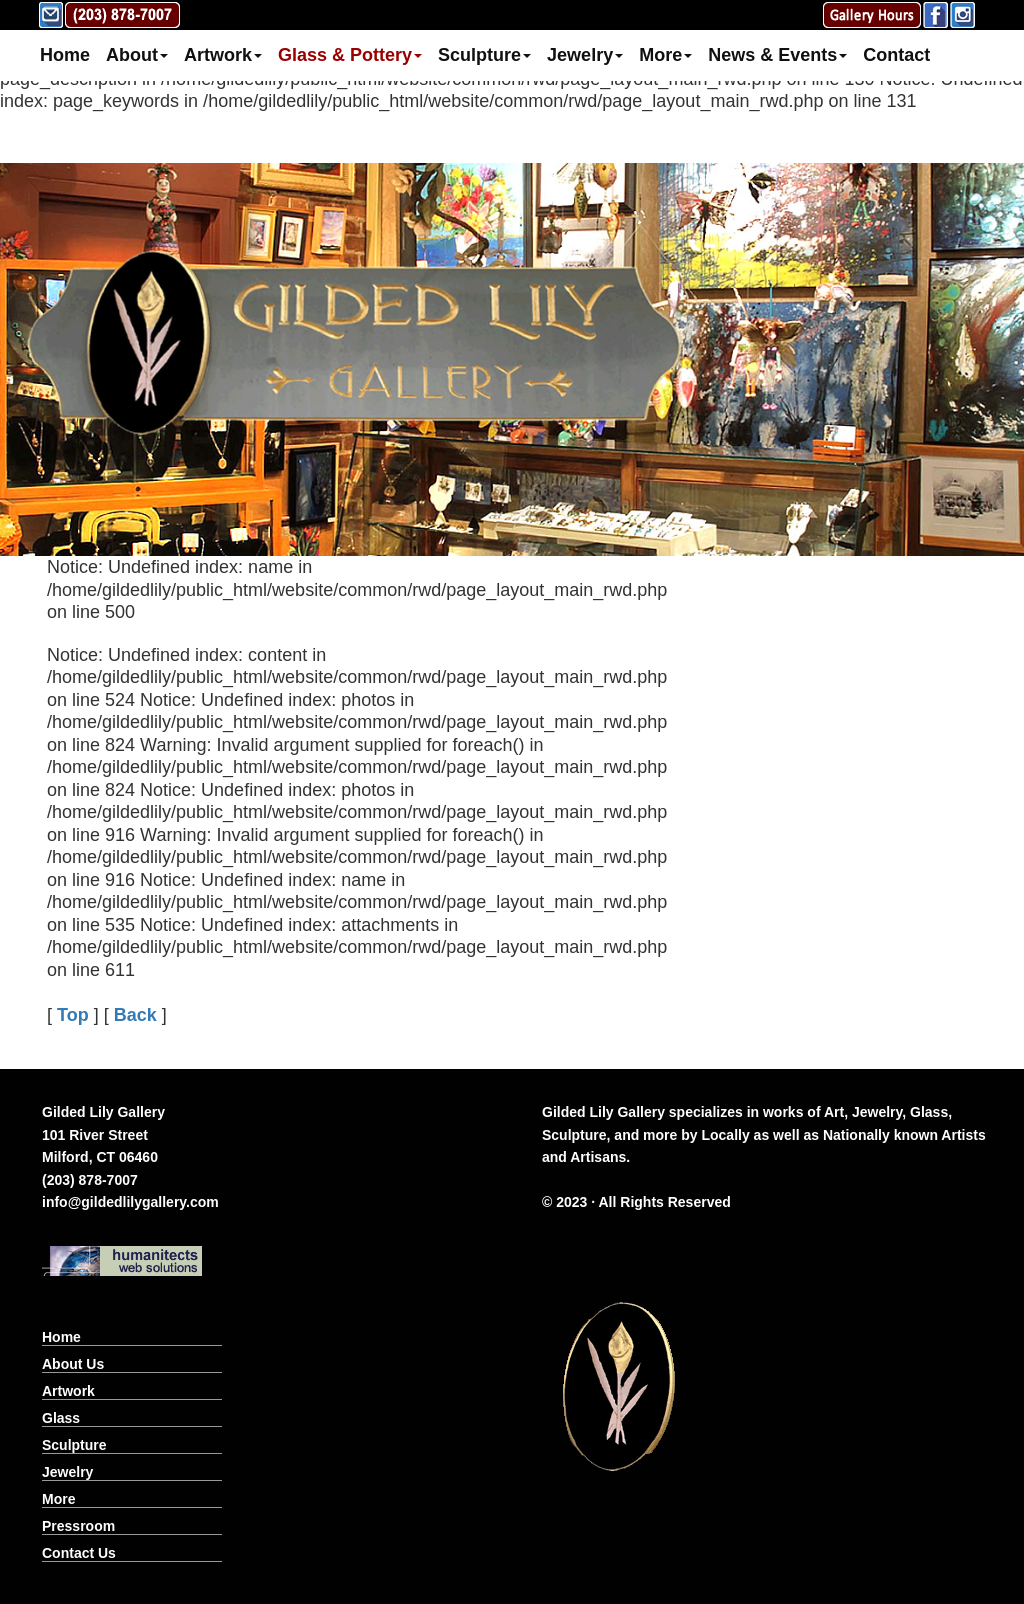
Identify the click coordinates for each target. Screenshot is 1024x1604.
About (137, 55)
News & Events (777, 55)
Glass (61, 1418)
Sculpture (484, 55)
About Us (73, 1364)
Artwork (223, 55)
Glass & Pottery (350, 55)
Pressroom (78, 1526)
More (665, 55)
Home (65, 55)
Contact (896, 55)
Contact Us (79, 1553)
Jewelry (585, 55)
